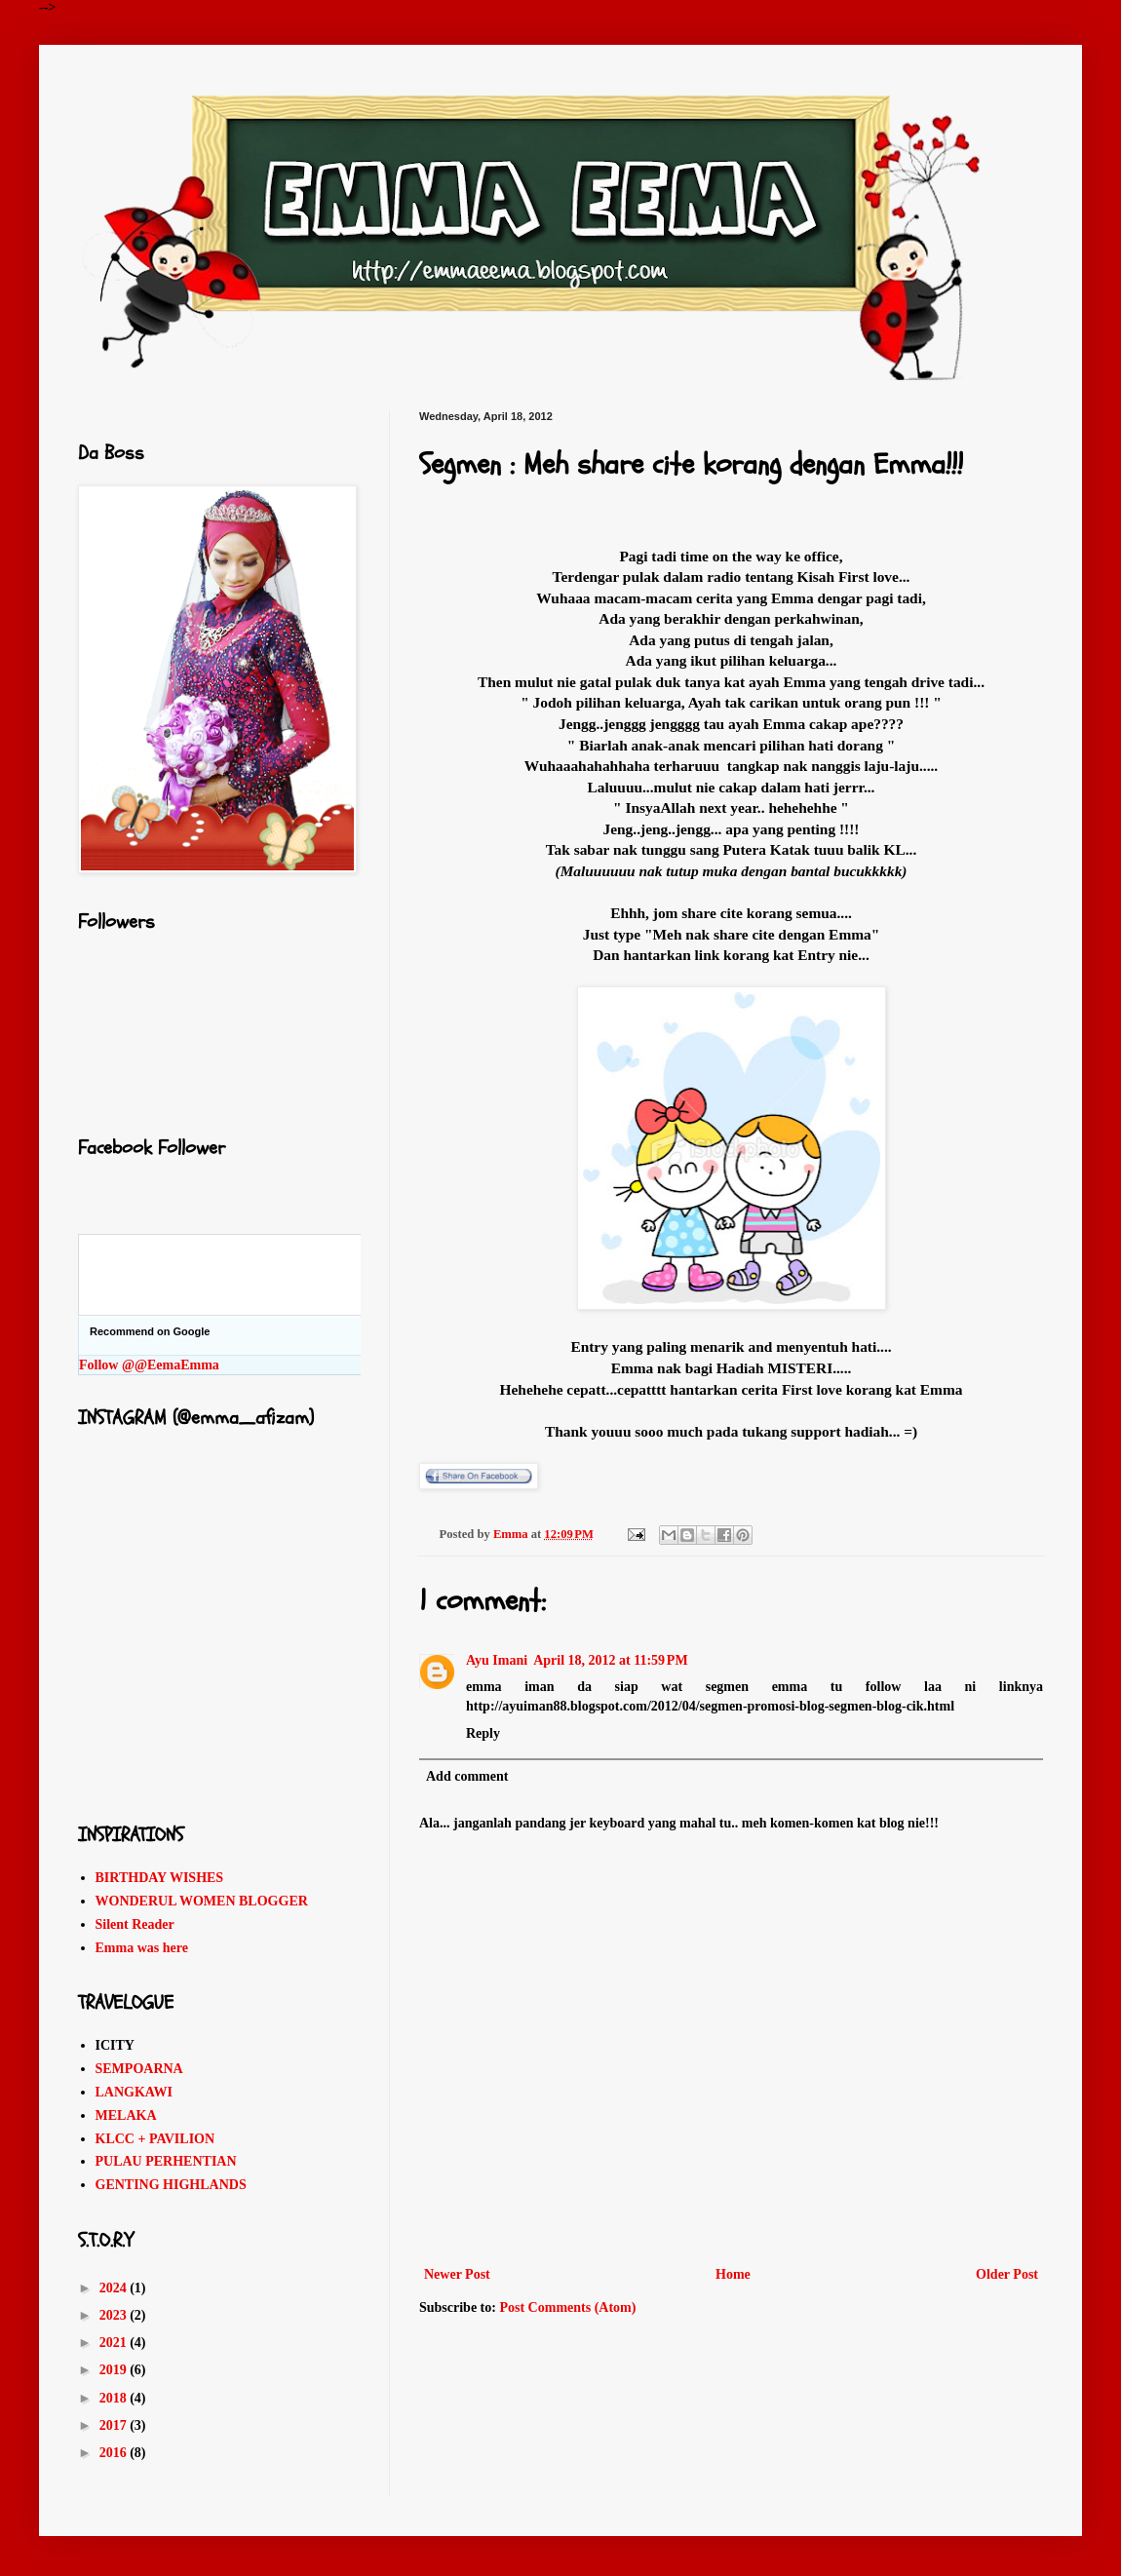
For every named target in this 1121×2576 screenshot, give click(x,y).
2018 (115, 2398)
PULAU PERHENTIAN (166, 2161)
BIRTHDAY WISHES (160, 1877)
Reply (483, 1733)
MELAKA (126, 2115)
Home (733, 2274)
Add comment (467, 1776)
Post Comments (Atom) (567, 2307)
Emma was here (142, 1948)
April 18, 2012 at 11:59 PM (610, 1660)
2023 (115, 2315)
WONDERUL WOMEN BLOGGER (202, 1901)
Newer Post (457, 2274)
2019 (115, 2370)
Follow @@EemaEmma (149, 1365)
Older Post (1007, 2274)
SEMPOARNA (139, 2068)
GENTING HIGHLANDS (171, 2184)
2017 (115, 2425)
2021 (115, 2342)
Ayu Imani (496, 1660)
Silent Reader (135, 1924)
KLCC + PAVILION (155, 2139)
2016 (115, 2452)
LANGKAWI (134, 2092)
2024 (115, 2288)
